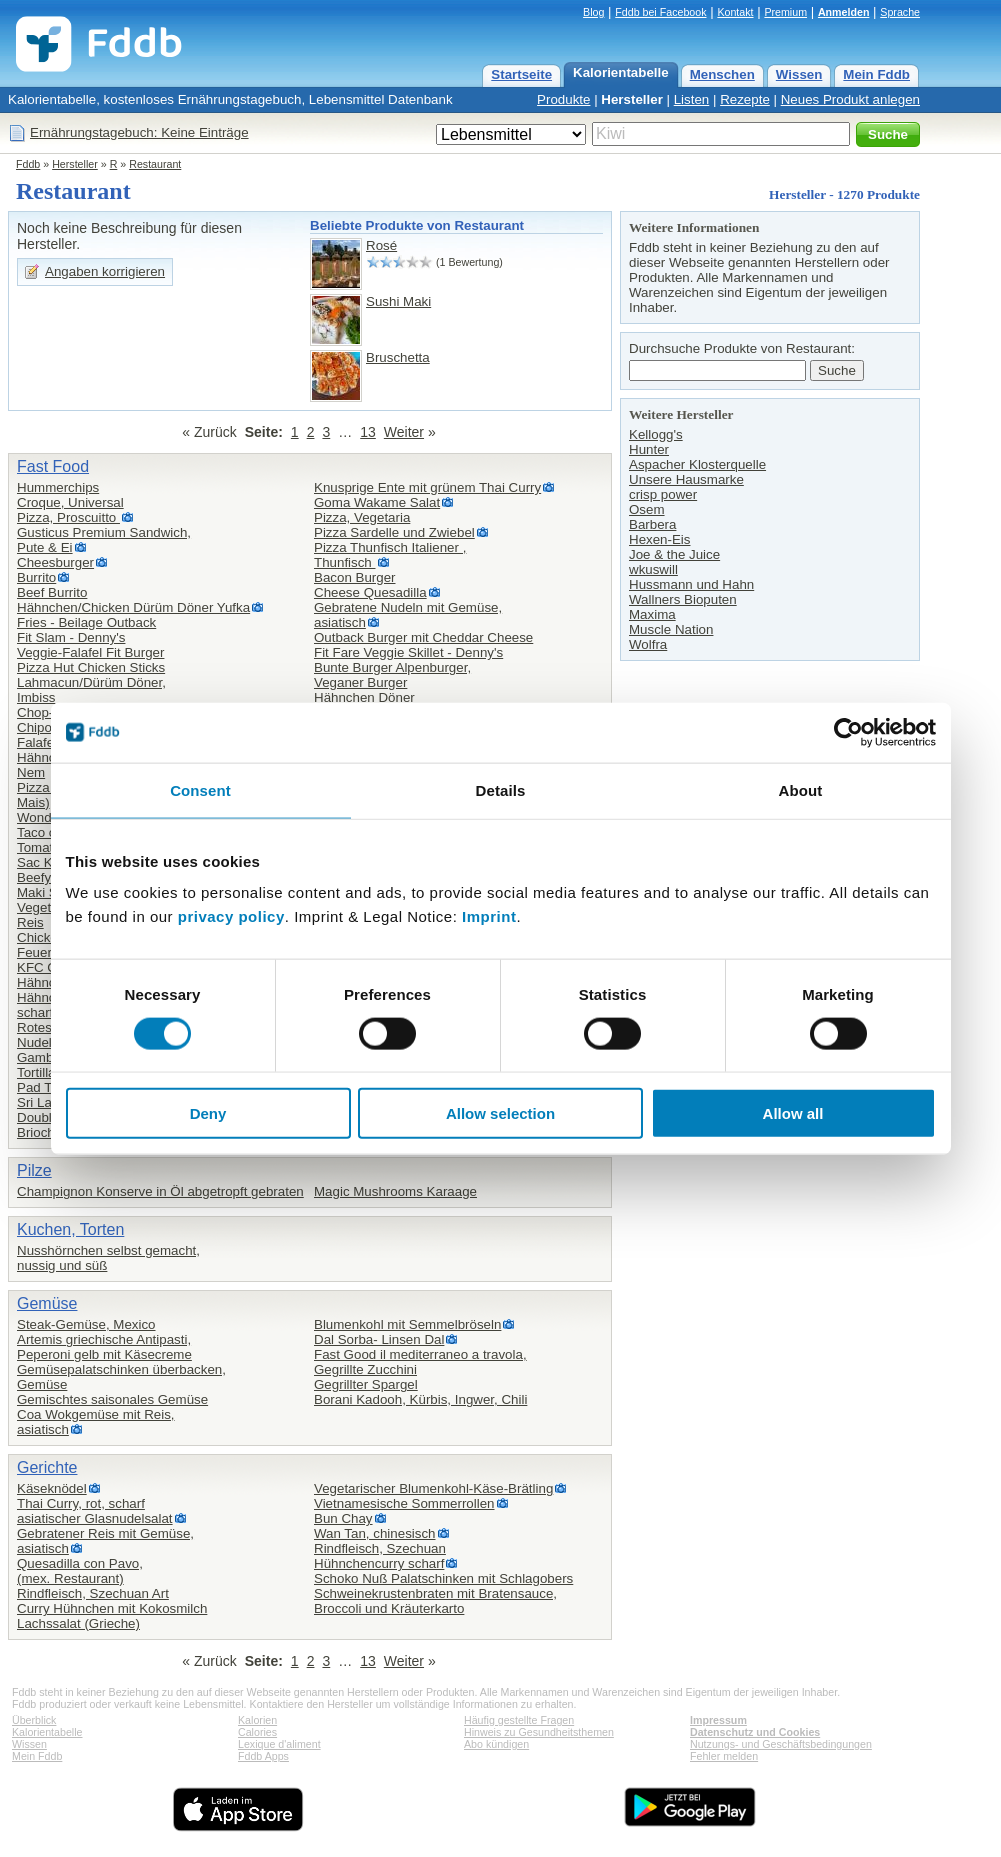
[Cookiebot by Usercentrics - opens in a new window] (848, 732)
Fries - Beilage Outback (86, 622)
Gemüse (47, 1303)
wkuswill (653, 569)
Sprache (900, 12)
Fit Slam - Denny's (71, 637)
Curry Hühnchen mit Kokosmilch (112, 1608)
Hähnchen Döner (364, 697)
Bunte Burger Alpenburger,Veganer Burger (392, 675)
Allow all (793, 1113)
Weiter (404, 432)
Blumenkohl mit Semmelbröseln (407, 1324)
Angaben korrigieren (105, 271)
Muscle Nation (671, 629)
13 (368, 432)
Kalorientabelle (621, 72)
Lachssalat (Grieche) (78, 1623)
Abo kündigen (496, 1744)
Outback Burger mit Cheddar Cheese (423, 637)
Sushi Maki (398, 301)
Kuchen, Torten (70, 1229)
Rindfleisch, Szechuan (380, 1548)
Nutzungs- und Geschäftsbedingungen (781, 1744)
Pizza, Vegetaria (362, 517)
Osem (647, 509)
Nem (31, 772)
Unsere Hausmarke (686, 479)
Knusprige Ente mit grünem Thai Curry (427, 487)
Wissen (799, 74)
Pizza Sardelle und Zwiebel (394, 532)
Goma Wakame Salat (377, 502)
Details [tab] (501, 789)
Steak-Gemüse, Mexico (86, 1324)
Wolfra (648, 644)
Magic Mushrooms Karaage (395, 1191)
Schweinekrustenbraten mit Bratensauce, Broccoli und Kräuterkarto (435, 1601)
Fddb (28, 164)
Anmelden (844, 12)
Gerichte (47, 1467)
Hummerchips (58, 487)
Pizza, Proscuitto (68, 517)
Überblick (34, 1720)
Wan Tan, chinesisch (375, 1533)
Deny (208, 1113)
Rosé (381, 245)
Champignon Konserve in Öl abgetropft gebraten (160, 1191)
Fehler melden (724, 1756)
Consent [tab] (200, 789)
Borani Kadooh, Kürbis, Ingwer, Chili (420, 1399)
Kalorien (257, 1720)
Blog (593, 12)
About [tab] (801, 789)
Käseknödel (52, 1488)
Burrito (36, 577)
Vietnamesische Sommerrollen (404, 1503)
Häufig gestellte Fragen (519, 1720)
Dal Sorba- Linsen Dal (379, 1339)
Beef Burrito (52, 592)
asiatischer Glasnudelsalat (95, 1518)
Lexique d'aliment (279, 1744)
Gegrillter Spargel (366, 1384)
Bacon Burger (355, 577)
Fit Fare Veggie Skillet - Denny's (408, 652)
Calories (257, 1732)
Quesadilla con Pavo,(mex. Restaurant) (80, 1571)
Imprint (489, 916)
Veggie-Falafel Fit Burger (90, 652)
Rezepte (745, 99)
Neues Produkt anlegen (850, 99)
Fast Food (53, 466)
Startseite (521, 74)
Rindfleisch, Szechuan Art (93, 1593)
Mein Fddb (876, 74)
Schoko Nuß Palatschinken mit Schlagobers (443, 1578)
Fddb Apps (263, 1756)
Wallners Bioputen (683, 599)
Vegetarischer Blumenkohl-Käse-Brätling (433, 1488)
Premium (785, 12)
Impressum (718, 1720)
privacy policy (231, 916)
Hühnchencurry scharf (379, 1563)
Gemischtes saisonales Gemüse (112, 1399)
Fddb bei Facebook (660, 12)
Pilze (34, 1170)
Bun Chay (343, 1518)
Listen (692, 99)
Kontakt (735, 12)
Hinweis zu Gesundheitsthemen (539, 1732)
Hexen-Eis (659, 539)
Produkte (563, 99)
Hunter (649, 449)
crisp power (663, 494)
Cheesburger (55, 562)
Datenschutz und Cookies (755, 1732)
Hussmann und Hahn (691, 584)
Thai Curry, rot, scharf (81, 1503)
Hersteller (632, 99)
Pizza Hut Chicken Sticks (91, 667)
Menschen (722, 74)
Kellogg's (656, 434)
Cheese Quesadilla (370, 592)
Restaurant (155, 164)
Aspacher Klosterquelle (697, 464)
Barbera (652, 524)
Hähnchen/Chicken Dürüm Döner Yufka (133, 607)
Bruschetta (398, 357)
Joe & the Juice (674, 554)
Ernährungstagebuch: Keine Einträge (139, 132)
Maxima (652, 614)
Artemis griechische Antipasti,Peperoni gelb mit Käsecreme (104, 1347)
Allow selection (500, 1113)
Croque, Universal (70, 502)
